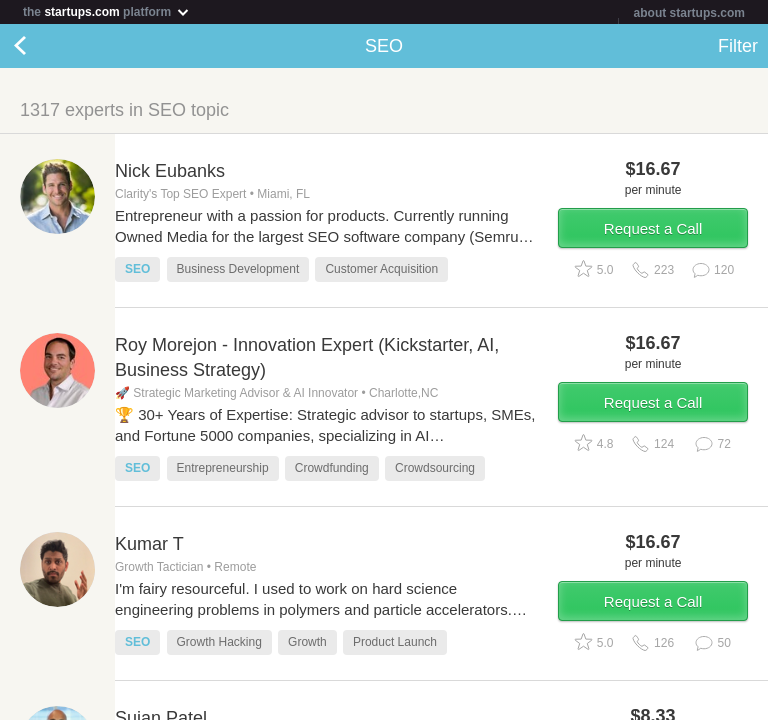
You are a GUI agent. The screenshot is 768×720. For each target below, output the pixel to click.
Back (40, 46)
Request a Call (653, 228)
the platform (107, 11)
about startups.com (689, 13)
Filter (738, 46)
